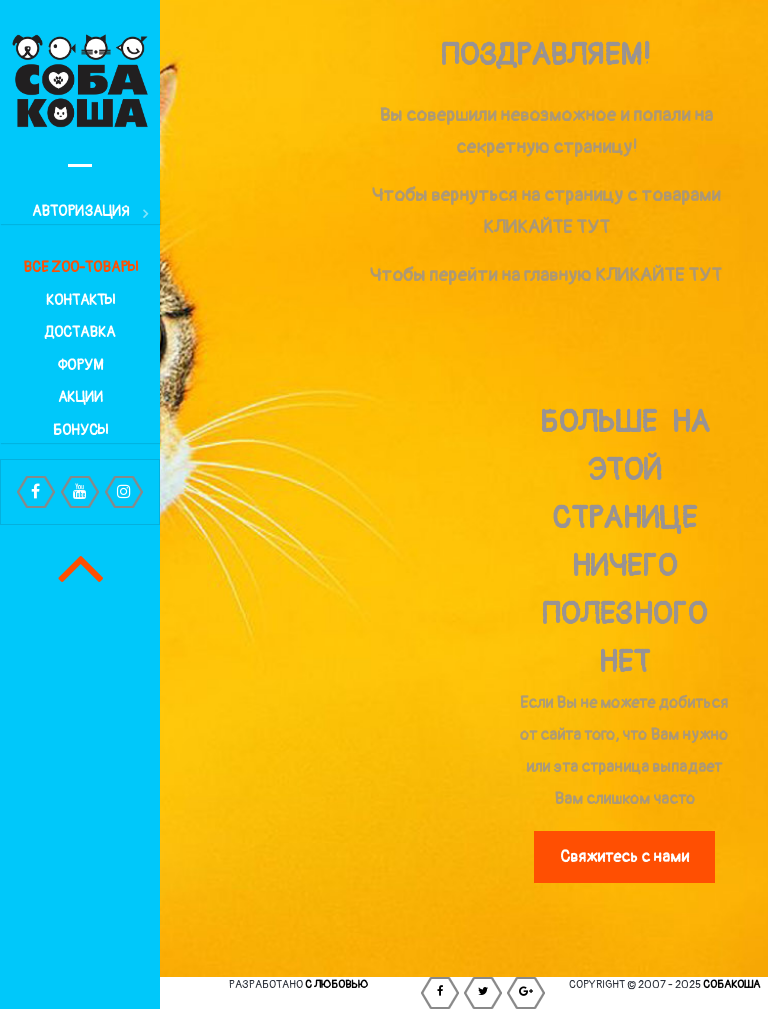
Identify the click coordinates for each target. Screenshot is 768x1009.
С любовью (336, 984)
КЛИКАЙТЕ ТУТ (546, 227)
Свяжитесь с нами (624, 857)
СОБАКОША (731, 984)
